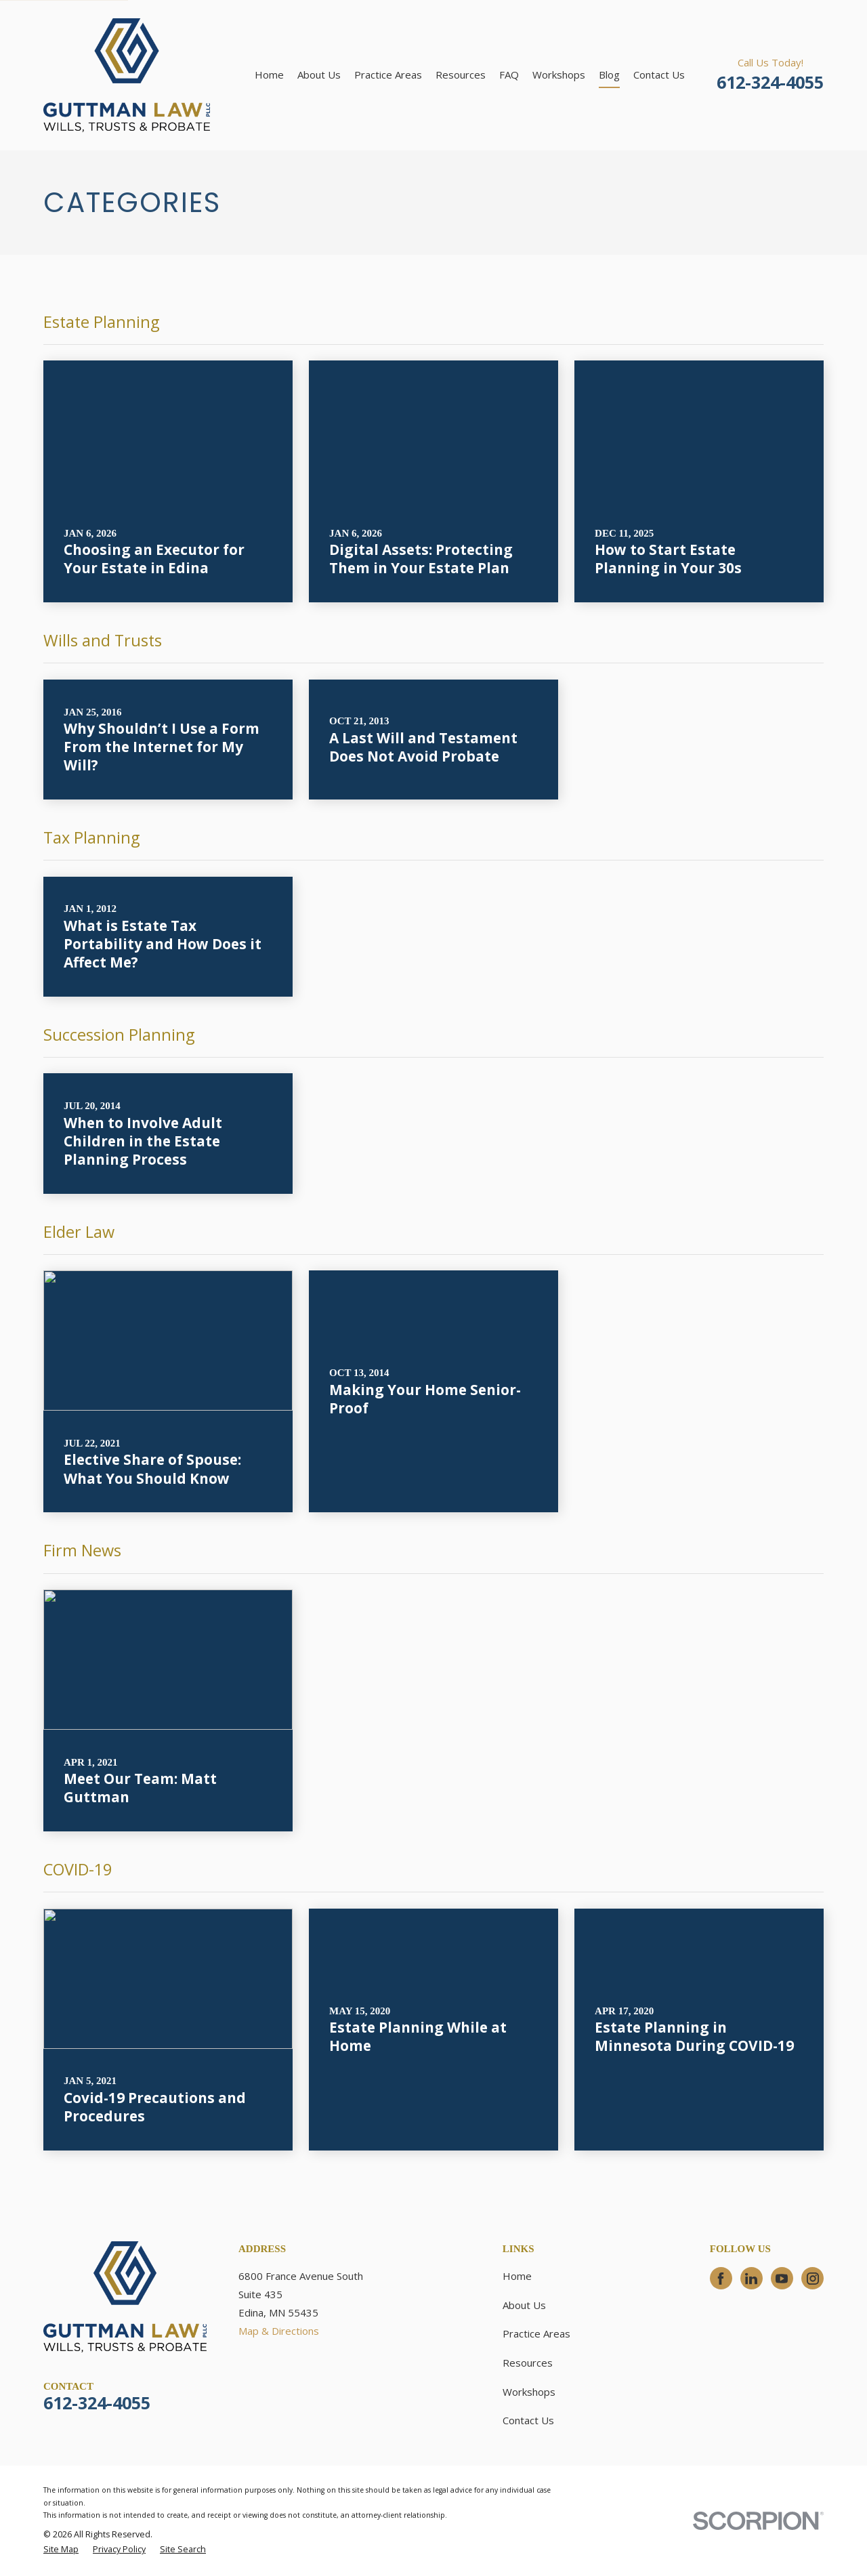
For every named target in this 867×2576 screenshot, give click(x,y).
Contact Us (528, 2420)
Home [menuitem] (269, 74)
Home (517, 2276)
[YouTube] (782, 2278)
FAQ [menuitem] (509, 74)
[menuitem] (61, 2550)
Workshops (529, 2391)
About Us (524, 2305)
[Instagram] (813, 2278)
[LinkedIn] (751, 2278)
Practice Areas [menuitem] (388, 74)
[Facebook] (721, 2278)
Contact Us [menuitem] (659, 74)
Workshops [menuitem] (558, 74)
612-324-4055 (770, 82)
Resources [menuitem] (461, 74)
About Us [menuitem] (319, 74)
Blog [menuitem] (609, 74)
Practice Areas (536, 2333)
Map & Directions (278, 2331)
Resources (528, 2362)
